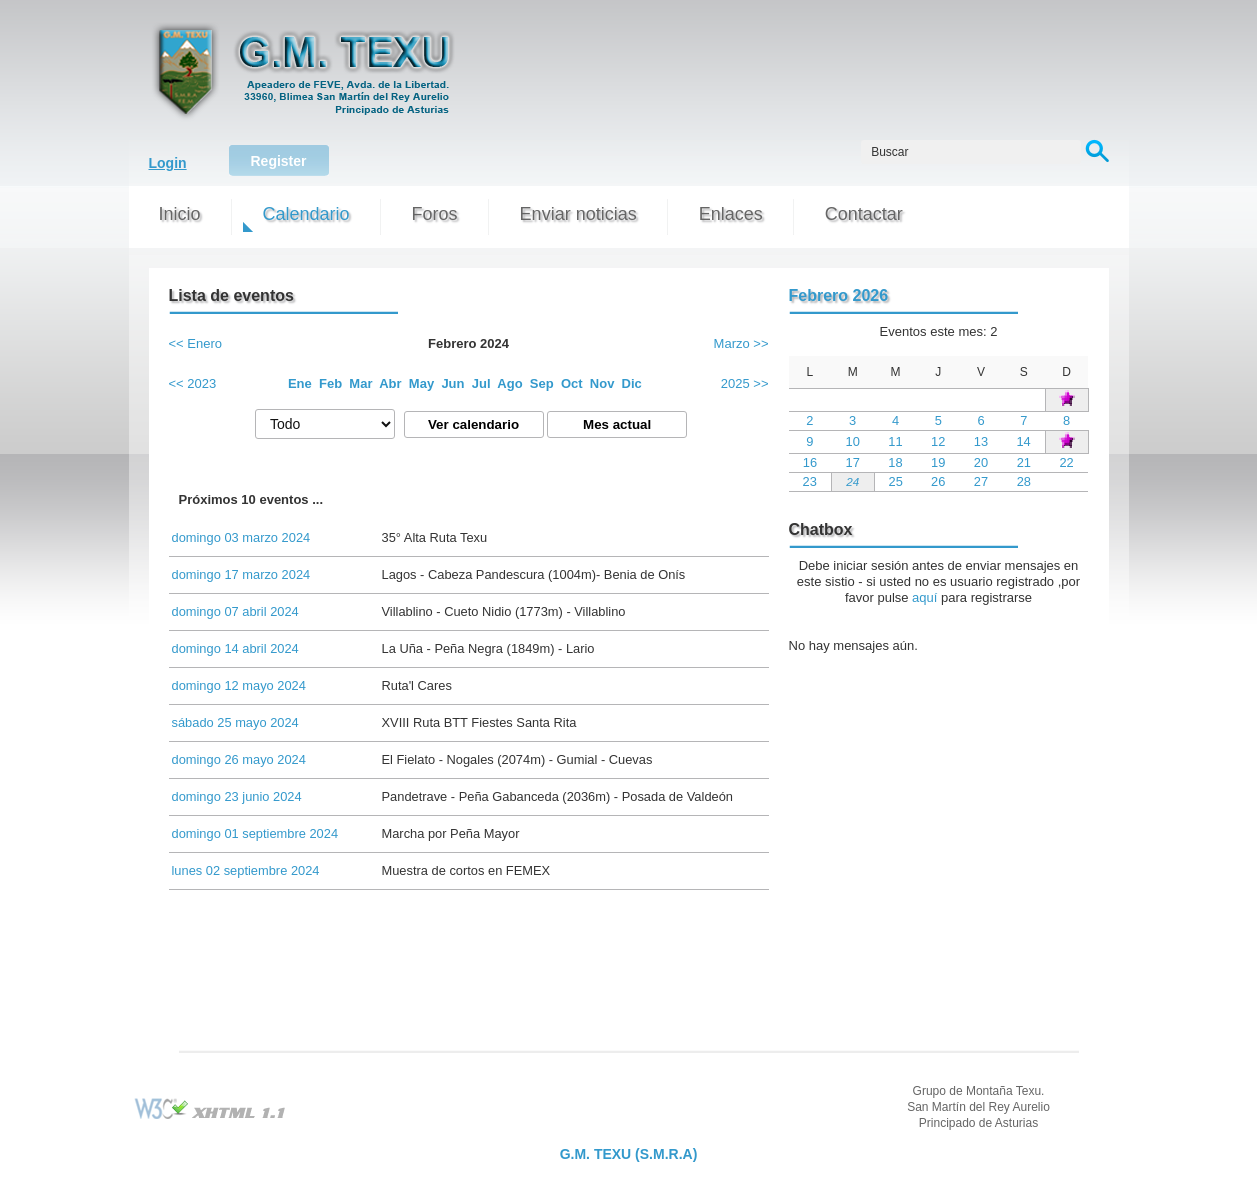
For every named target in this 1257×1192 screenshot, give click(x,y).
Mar (360, 383)
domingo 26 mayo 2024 (239, 759)
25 (896, 481)
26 (938, 481)
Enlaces (731, 214)
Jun (452, 383)
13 (981, 441)
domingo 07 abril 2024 (235, 611)
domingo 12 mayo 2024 (239, 685)
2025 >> (745, 383)
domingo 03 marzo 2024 (241, 537)
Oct (572, 383)
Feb (330, 383)
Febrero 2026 (839, 295)
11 (895, 441)
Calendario (306, 214)
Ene (300, 383)
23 (809, 481)
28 (1024, 481)
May (421, 383)
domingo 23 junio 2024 (237, 796)
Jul (481, 383)
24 (852, 481)
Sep (542, 383)
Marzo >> (741, 343)
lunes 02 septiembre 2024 (246, 870)
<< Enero (196, 343)
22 (1066, 462)
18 (895, 462)
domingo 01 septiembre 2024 (255, 833)
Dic (632, 383)
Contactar (864, 214)
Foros (435, 214)
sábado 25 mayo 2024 (235, 722)
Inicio (180, 214)
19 (938, 462)
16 (810, 462)
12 (938, 441)
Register (278, 161)
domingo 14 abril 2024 (235, 648)
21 (1024, 462)
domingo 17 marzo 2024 (241, 574)
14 (1023, 441)
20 (981, 462)
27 (981, 481)
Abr (390, 383)
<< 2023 (193, 383)
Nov (602, 383)
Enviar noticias (578, 214)
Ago (509, 383)
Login (168, 163)
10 (853, 441)
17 (853, 462)
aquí (924, 597)
